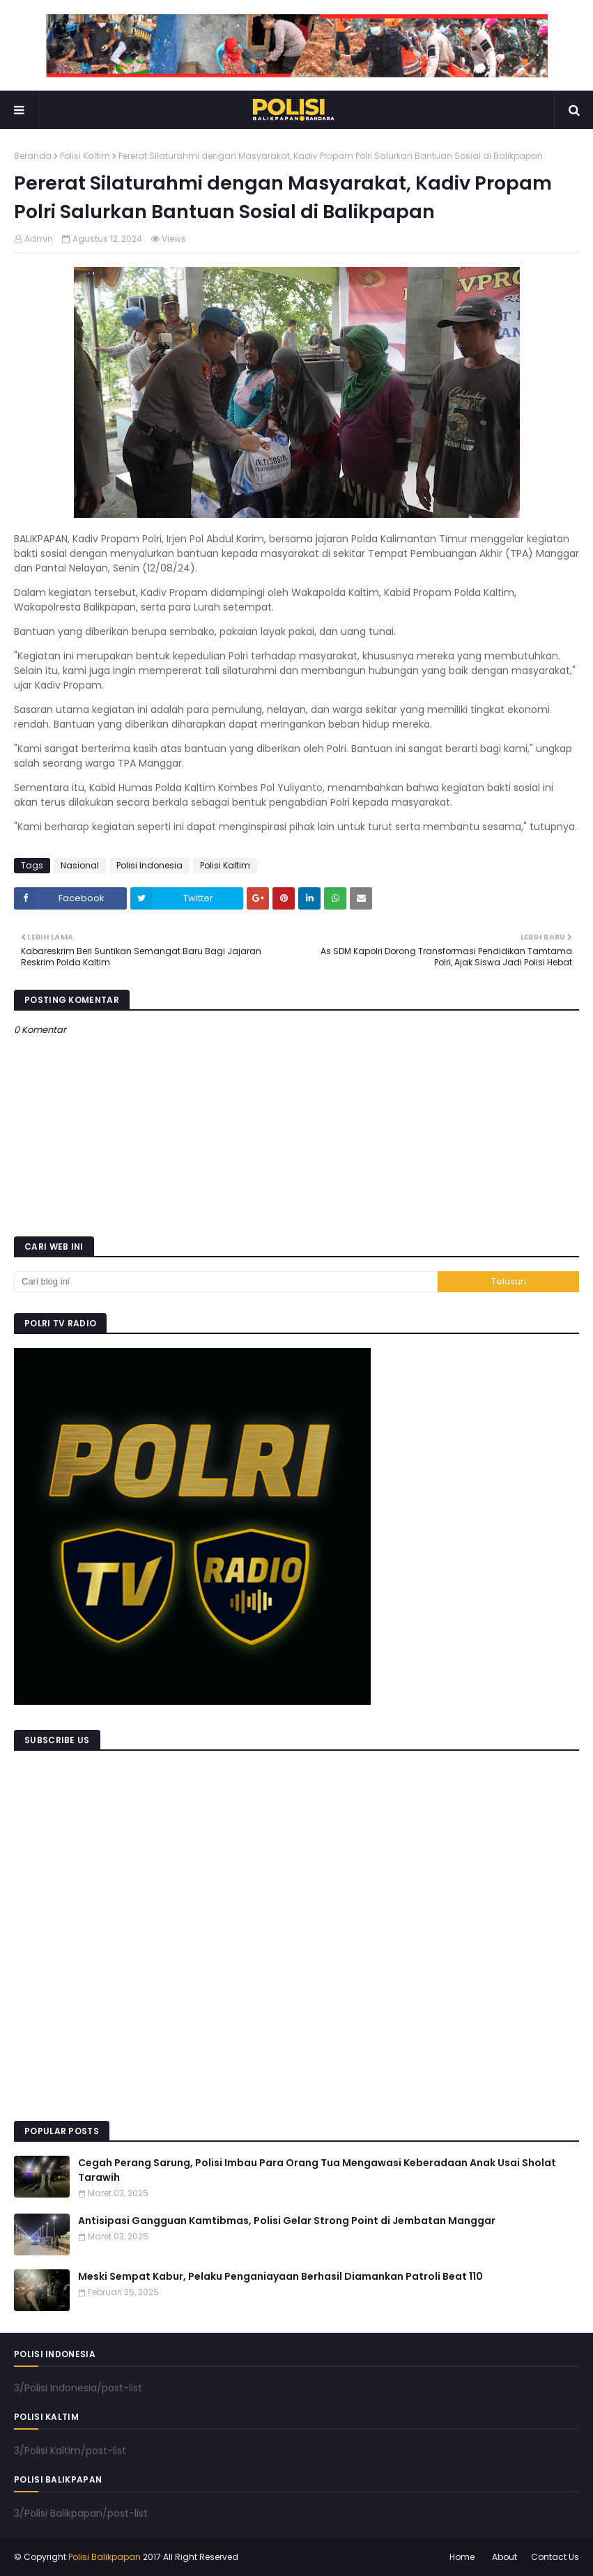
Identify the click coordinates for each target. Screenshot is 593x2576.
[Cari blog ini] (226, 1281)
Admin (38, 239)
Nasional (80, 865)
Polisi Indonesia (149, 865)
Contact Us (555, 2557)
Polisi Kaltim (85, 156)
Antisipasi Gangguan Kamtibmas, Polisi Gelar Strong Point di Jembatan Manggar (286, 2221)
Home (462, 2557)
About (504, 2557)
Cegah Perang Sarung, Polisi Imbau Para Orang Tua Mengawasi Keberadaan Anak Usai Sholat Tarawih (317, 2170)
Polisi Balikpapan (104, 2557)
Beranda (33, 156)
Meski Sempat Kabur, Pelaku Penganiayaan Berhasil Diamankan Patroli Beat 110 (280, 2276)
